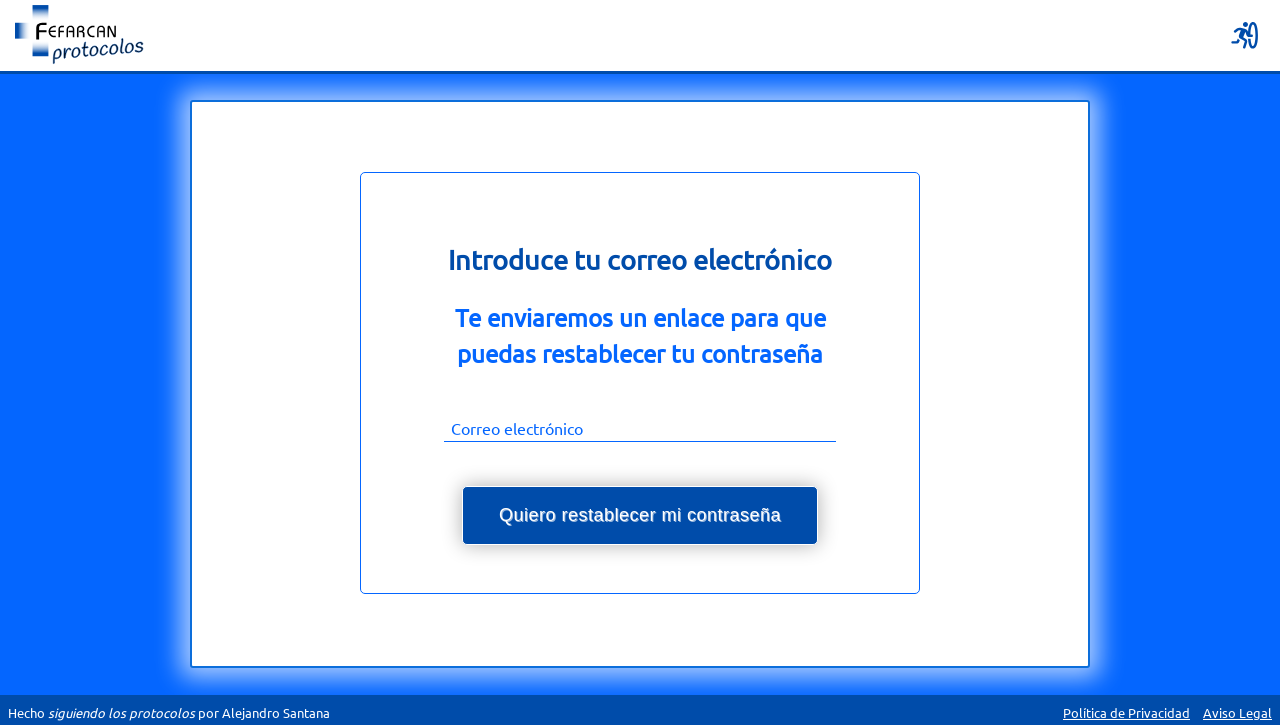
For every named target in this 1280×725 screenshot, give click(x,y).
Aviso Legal (1237, 712)
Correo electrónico (517, 428)
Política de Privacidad (1126, 712)
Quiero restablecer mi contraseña (640, 515)
